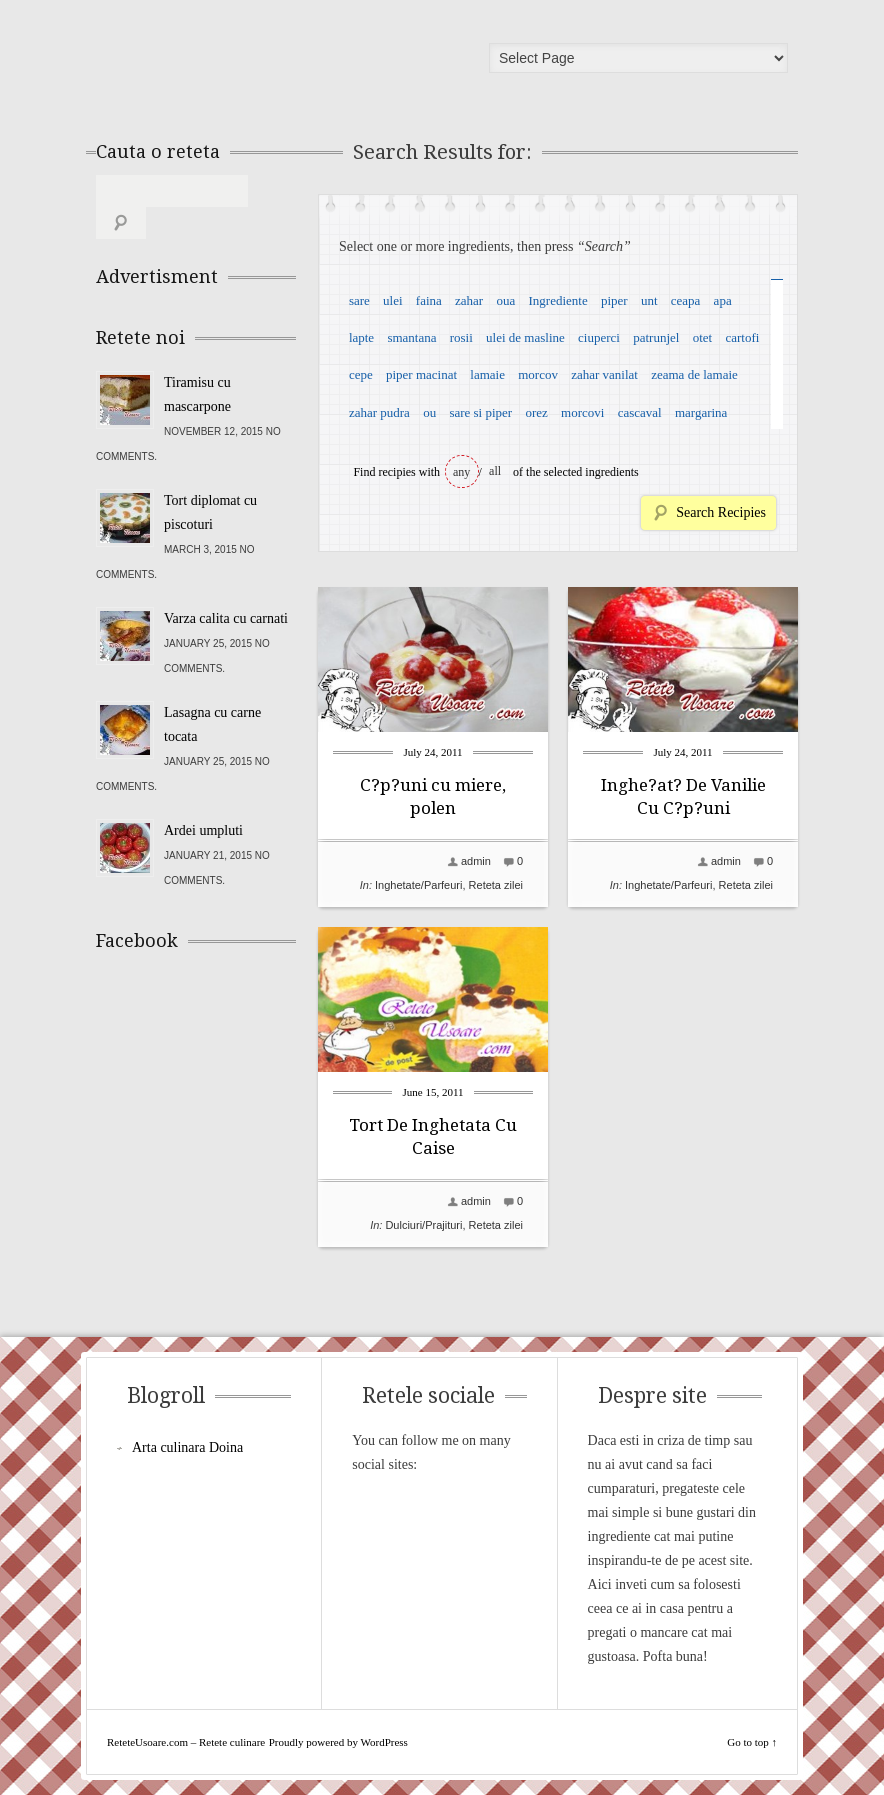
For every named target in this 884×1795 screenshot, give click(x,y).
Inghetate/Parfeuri (418, 885)
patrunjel (656, 337)
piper (614, 300)
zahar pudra (379, 412)
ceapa (686, 300)
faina (429, 300)
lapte (361, 337)
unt (649, 300)
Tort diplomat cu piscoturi (210, 480)
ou (429, 412)
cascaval (640, 412)
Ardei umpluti (203, 798)
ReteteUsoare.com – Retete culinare (240, 63)
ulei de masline (525, 337)
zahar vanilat (604, 374)
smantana (411, 337)
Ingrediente (557, 300)
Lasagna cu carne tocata (212, 692)
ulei (393, 300)
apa (723, 300)
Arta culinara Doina (187, 1447)
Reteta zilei (496, 885)
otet (703, 337)
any (461, 472)
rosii (461, 337)
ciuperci (599, 337)
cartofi (742, 337)
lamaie (487, 374)
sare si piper (480, 412)
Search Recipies (721, 512)
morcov (538, 374)
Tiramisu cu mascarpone (197, 362)
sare (359, 300)
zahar (469, 300)
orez (536, 412)
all (495, 471)
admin (476, 861)
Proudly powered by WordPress (338, 1742)
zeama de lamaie (694, 374)
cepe (361, 374)
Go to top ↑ (752, 1742)
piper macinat (421, 374)
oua (505, 300)
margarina (701, 412)
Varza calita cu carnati (226, 586)
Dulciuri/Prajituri (423, 1225)
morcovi (582, 412)
